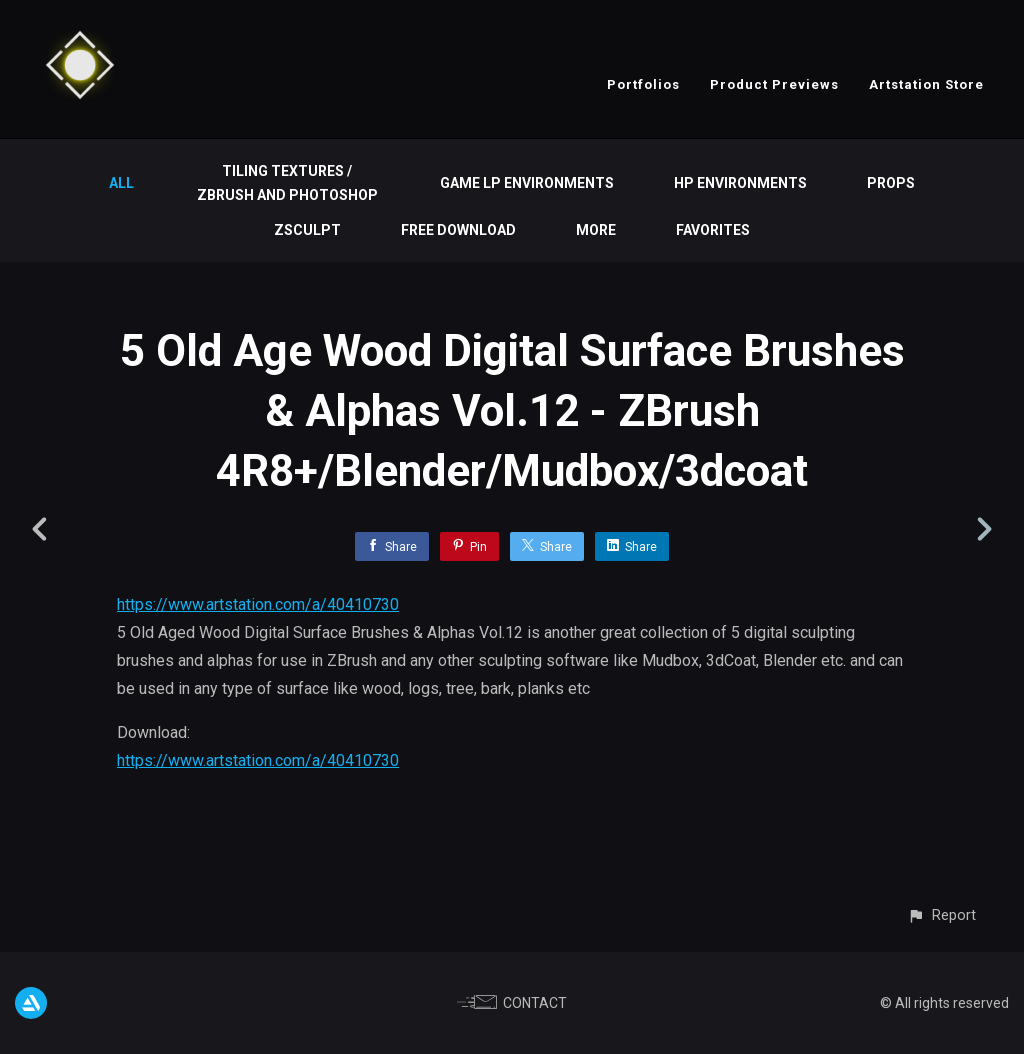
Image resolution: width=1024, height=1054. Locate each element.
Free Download (458, 230)
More (596, 230)
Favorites (713, 230)
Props (891, 183)
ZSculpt (307, 230)
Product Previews (774, 84)
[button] (941, 915)
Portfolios (643, 84)
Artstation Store (926, 84)
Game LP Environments (527, 183)
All (121, 183)
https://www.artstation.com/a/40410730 (258, 604)
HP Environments (740, 183)
